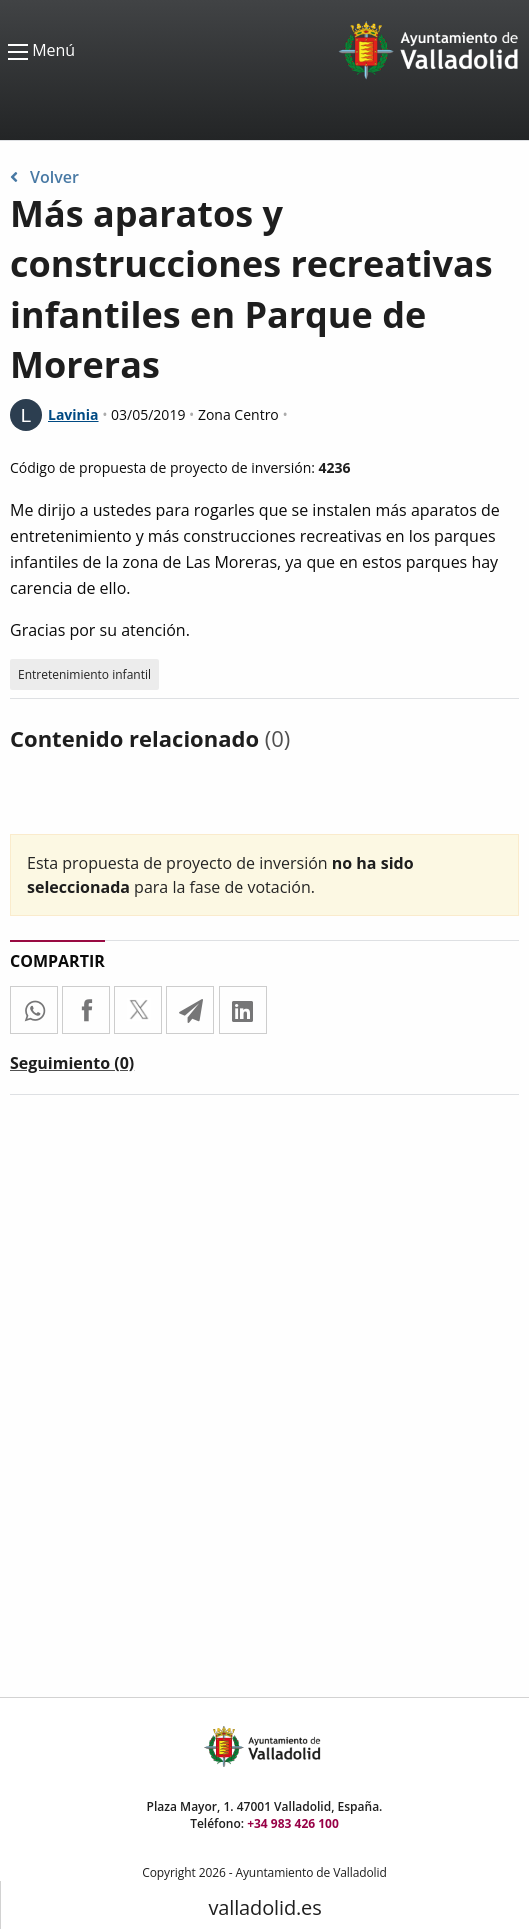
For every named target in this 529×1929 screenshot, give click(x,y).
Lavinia (73, 414)
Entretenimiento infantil (84, 674)
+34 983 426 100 (293, 1823)
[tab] (72, 1067)
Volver (44, 177)
